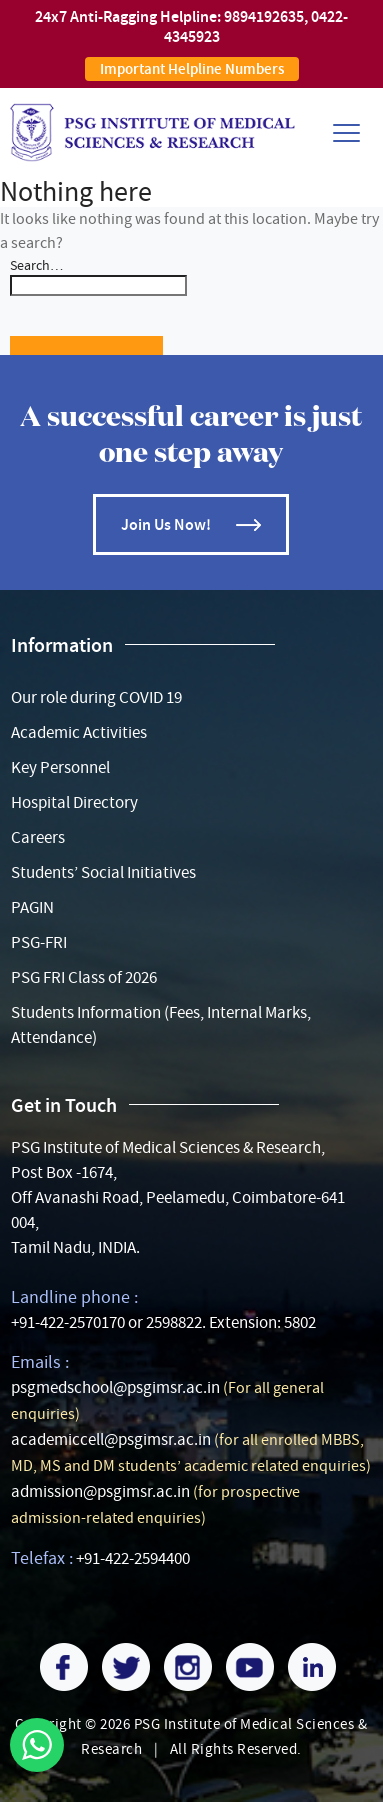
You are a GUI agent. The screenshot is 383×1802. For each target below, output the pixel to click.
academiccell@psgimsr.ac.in (111, 1439)
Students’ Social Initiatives (103, 872)
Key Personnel (60, 767)
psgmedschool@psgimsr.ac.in (115, 1387)
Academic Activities (79, 732)
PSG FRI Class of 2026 (84, 977)
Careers (38, 837)
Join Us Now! (166, 524)
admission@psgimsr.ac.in (100, 1491)
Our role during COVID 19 (96, 697)
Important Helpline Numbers (192, 69)
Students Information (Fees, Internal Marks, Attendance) (161, 1025)
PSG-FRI (39, 942)
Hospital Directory (74, 802)
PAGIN (32, 907)
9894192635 (264, 16)
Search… (36, 265)
